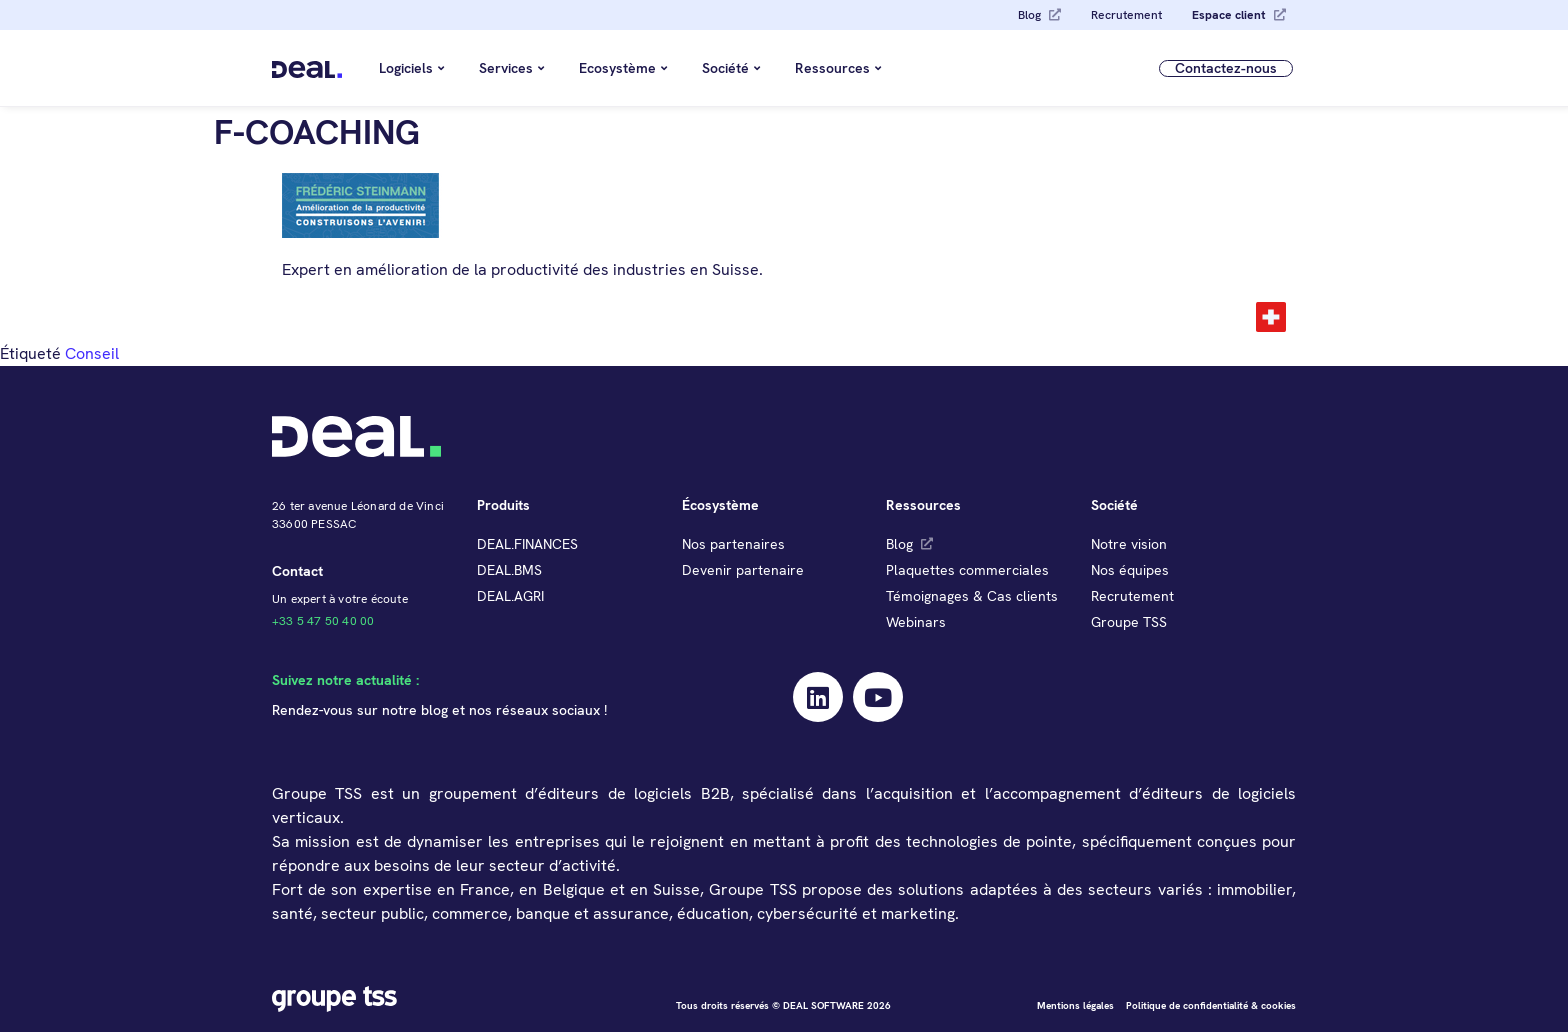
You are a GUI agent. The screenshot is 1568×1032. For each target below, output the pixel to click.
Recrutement (1126, 15)
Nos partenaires (733, 544)
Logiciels (411, 68)
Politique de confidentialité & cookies (1211, 1005)
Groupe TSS (1129, 622)
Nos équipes (1130, 570)
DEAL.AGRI (510, 596)
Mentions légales (1075, 1005)
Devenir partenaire (743, 570)
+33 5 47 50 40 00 (323, 621)
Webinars (916, 622)
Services (511, 68)
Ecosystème (623, 68)
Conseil (92, 353)
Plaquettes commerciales (967, 570)
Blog (1029, 15)
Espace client (1229, 15)
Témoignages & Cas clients (972, 596)
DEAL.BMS (509, 570)
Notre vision (1129, 544)
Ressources (838, 68)
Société (731, 68)
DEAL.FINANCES (527, 544)
